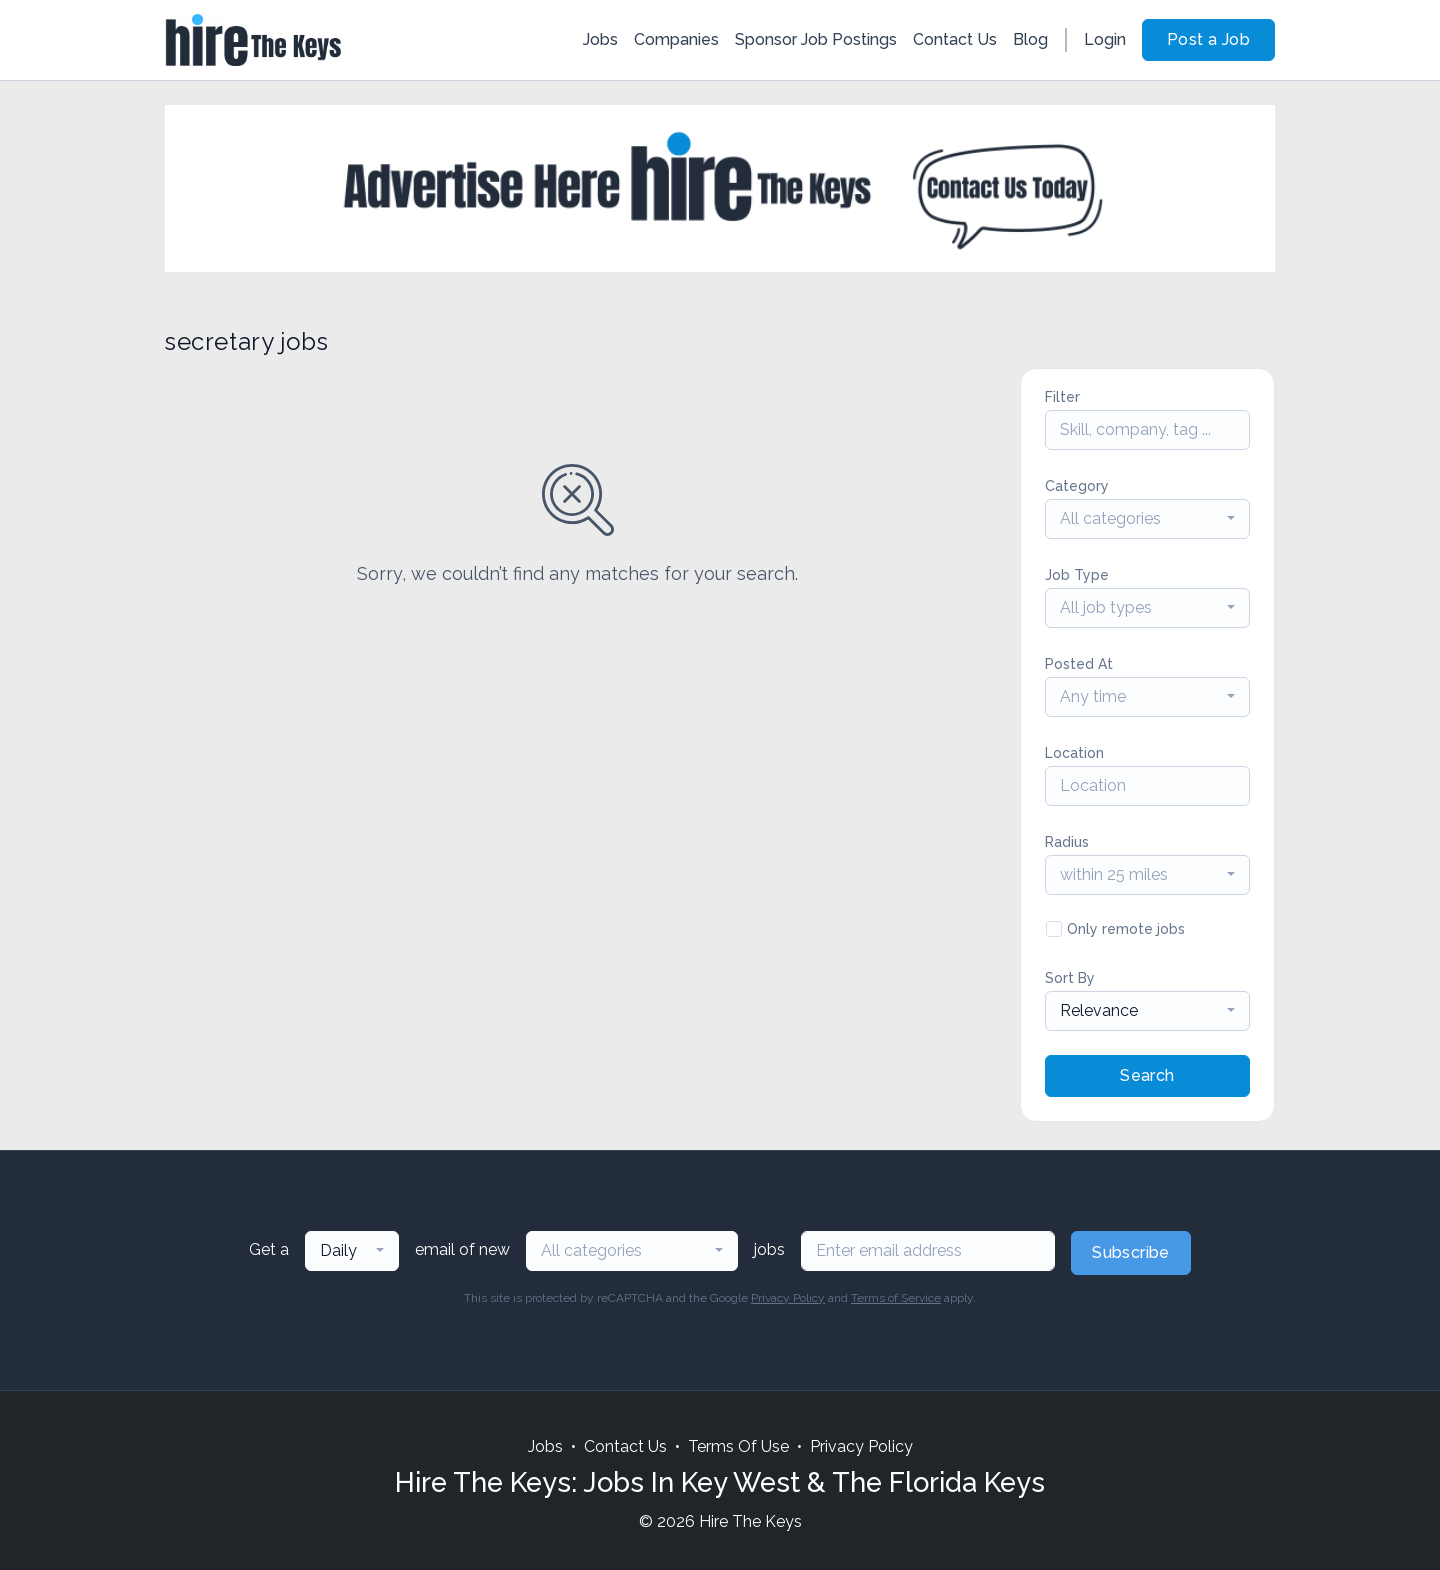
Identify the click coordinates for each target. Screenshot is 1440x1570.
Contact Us (955, 39)
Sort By (1070, 978)
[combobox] (1147, 519)
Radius (1067, 842)
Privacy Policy (788, 1298)
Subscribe (1131, 1252)
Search (1147, 1075)
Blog (1030, 39)
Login (1105, 39)
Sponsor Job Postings (816, 39)
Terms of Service (896, 1298)
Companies (676, 39)
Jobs (600, 39)
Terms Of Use (738, 1446)
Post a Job (1208, 39)
